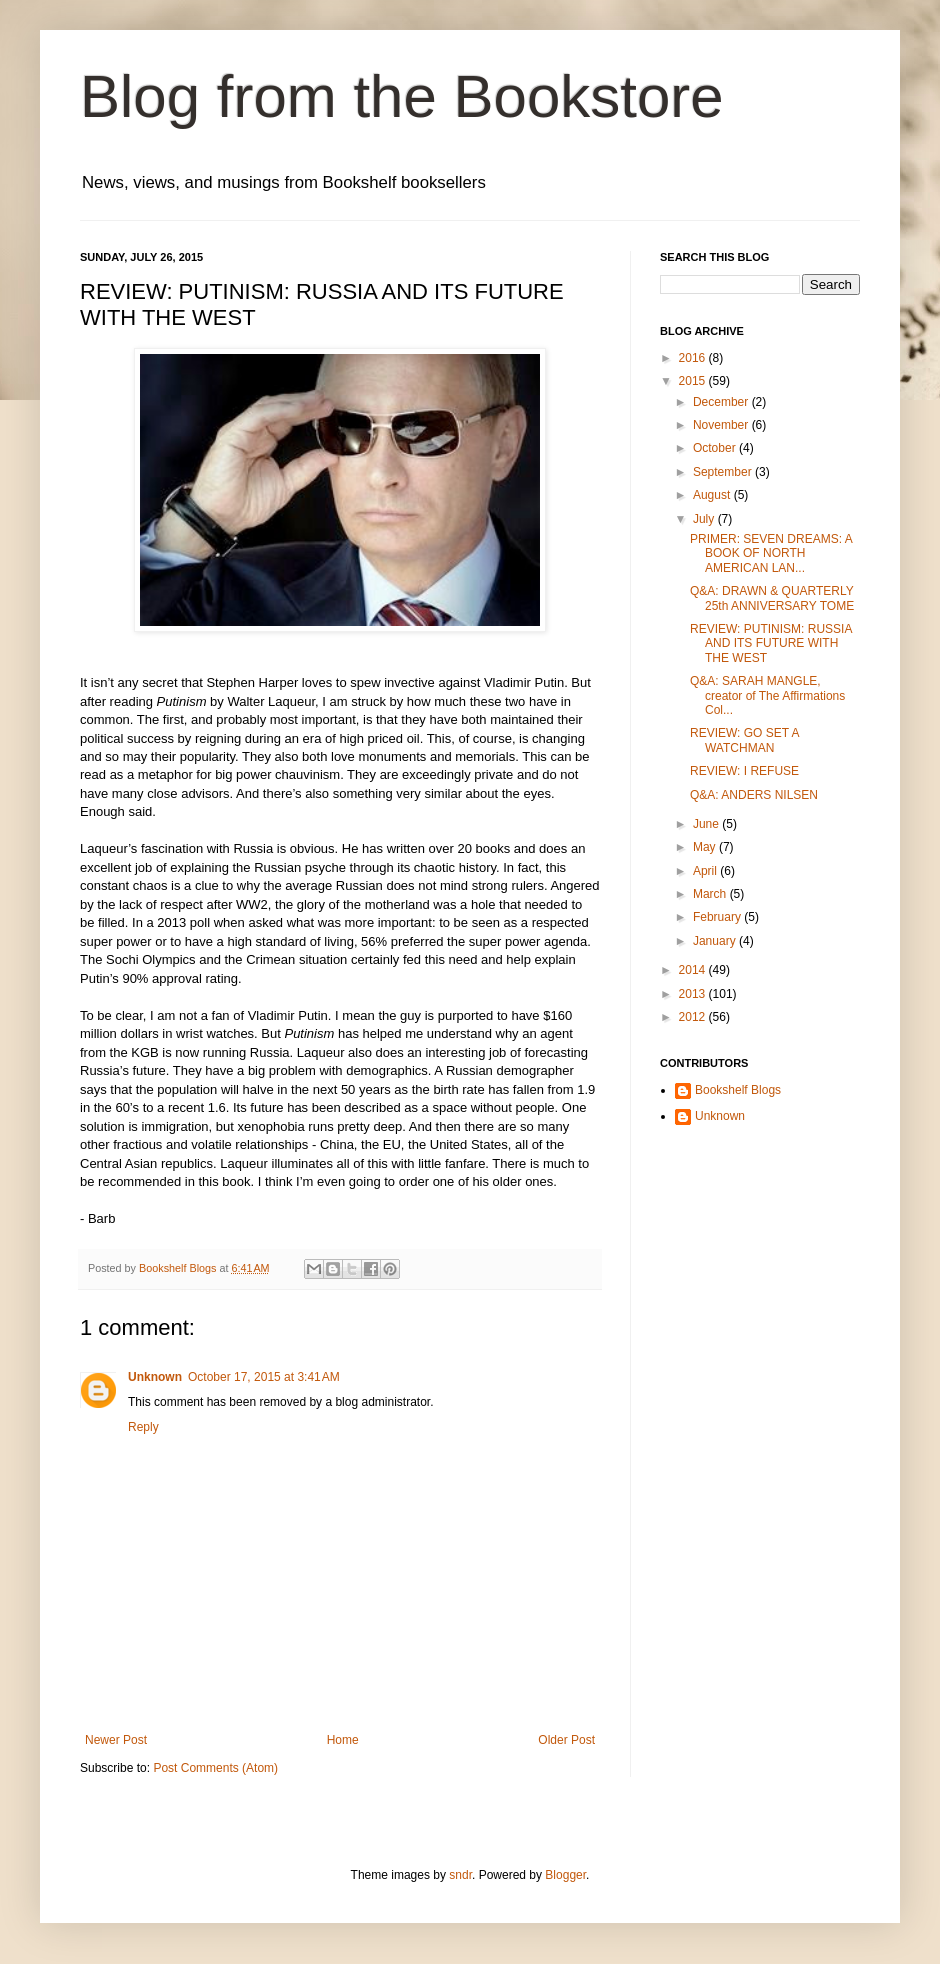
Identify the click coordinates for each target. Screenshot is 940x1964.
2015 (694, 381)
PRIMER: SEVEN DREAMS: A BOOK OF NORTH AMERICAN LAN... (771, 553)
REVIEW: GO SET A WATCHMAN (744, 740)
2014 (694, 970)
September (724, 472)
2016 (694, 358)
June (707, 824)
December (722, 402)
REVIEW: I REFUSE (744, 771)
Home (343, 1740)
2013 (694, 994)
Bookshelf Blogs (738, 1090)
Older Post (566, 1740)
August (713, 495)
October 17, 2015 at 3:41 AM (264, 1377)
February (718, 917)
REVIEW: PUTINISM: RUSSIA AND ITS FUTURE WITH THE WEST (771, 643)
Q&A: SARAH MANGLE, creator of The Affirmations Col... (767, 695)
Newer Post (116, 1740)
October (716, 448)
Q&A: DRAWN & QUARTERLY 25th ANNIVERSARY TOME (772, 598)
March (711, 894)
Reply (143, 1427)
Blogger (565, 1875)
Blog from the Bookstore (402, 96)
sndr (460, 1875)
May (706, 847)
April (706, 871)
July (705, 519)
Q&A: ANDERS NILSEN (754, 795)
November (722, 425)
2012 (694, 1017)
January (716, 941)
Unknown (155, 1377)
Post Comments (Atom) (215, 1768)
